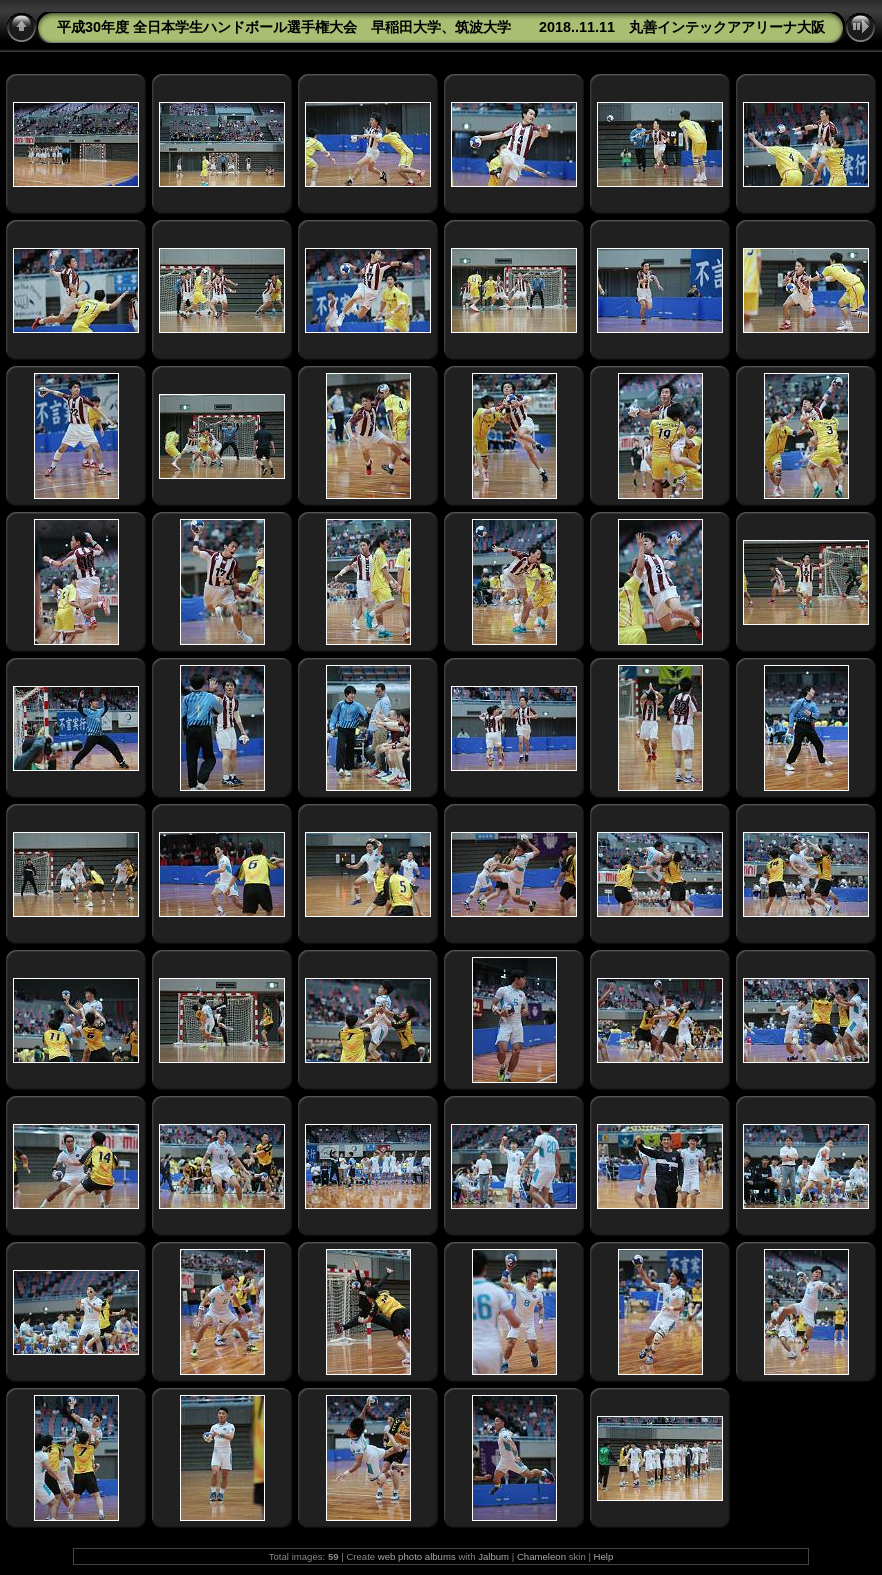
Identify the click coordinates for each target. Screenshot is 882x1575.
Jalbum (493, 1556)
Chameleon (541, 1556)
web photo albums (417, 1556)
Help (604, 1556)
